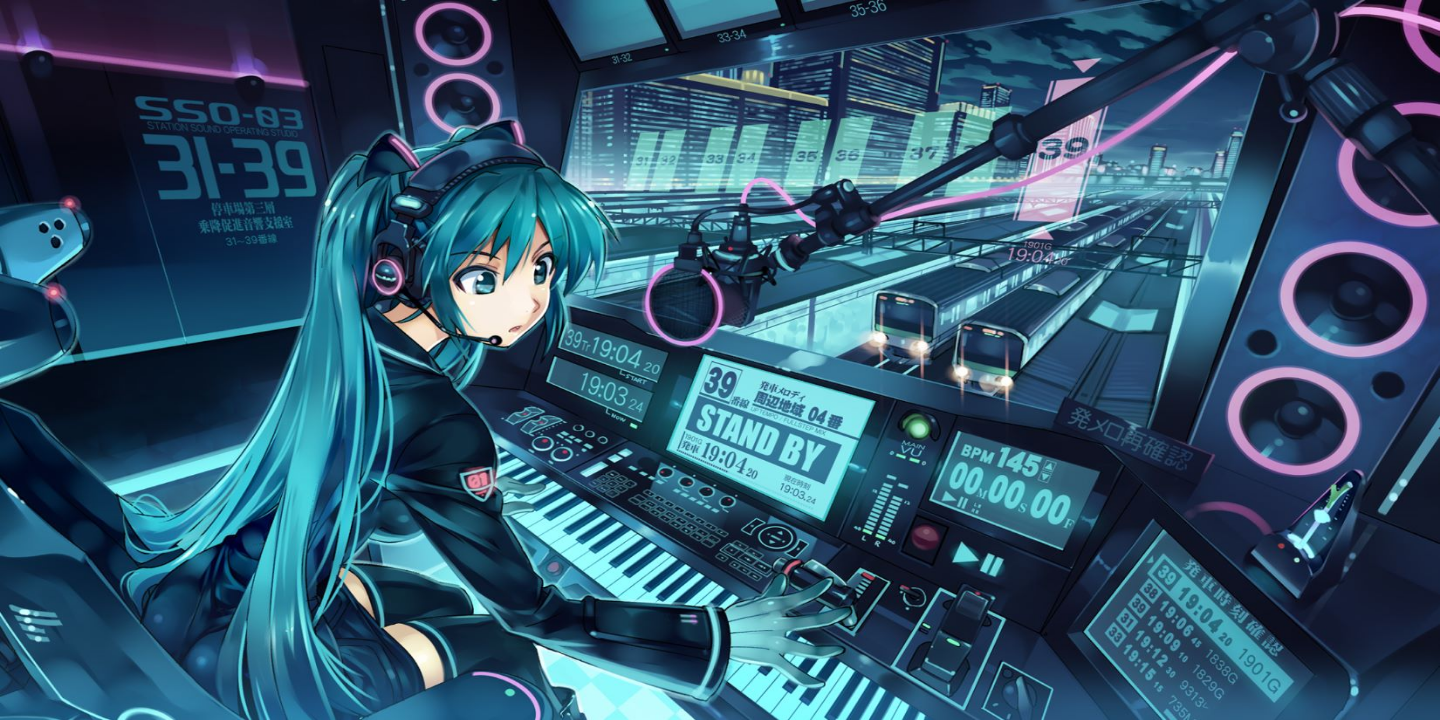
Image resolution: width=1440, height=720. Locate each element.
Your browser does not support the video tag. (720, 360)
